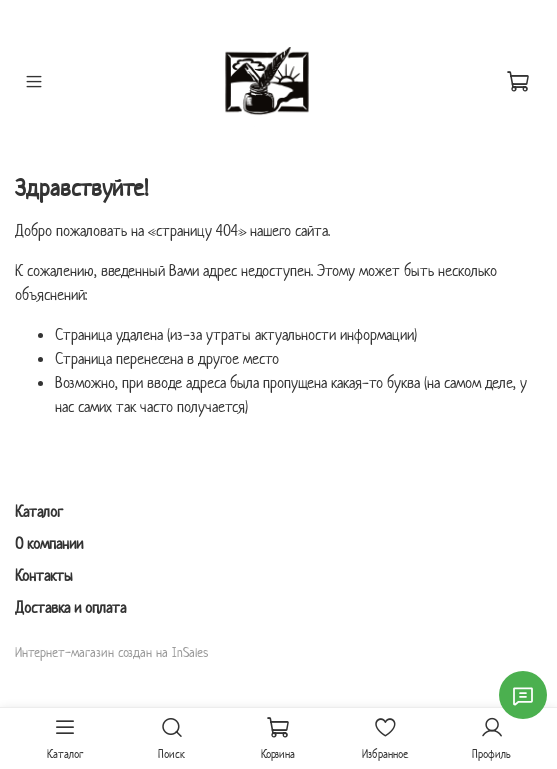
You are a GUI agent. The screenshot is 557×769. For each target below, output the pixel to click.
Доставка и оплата (70, 607)
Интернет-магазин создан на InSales (111, 652)
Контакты (44, 575)
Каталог (39, 511)
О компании (49, 543)
